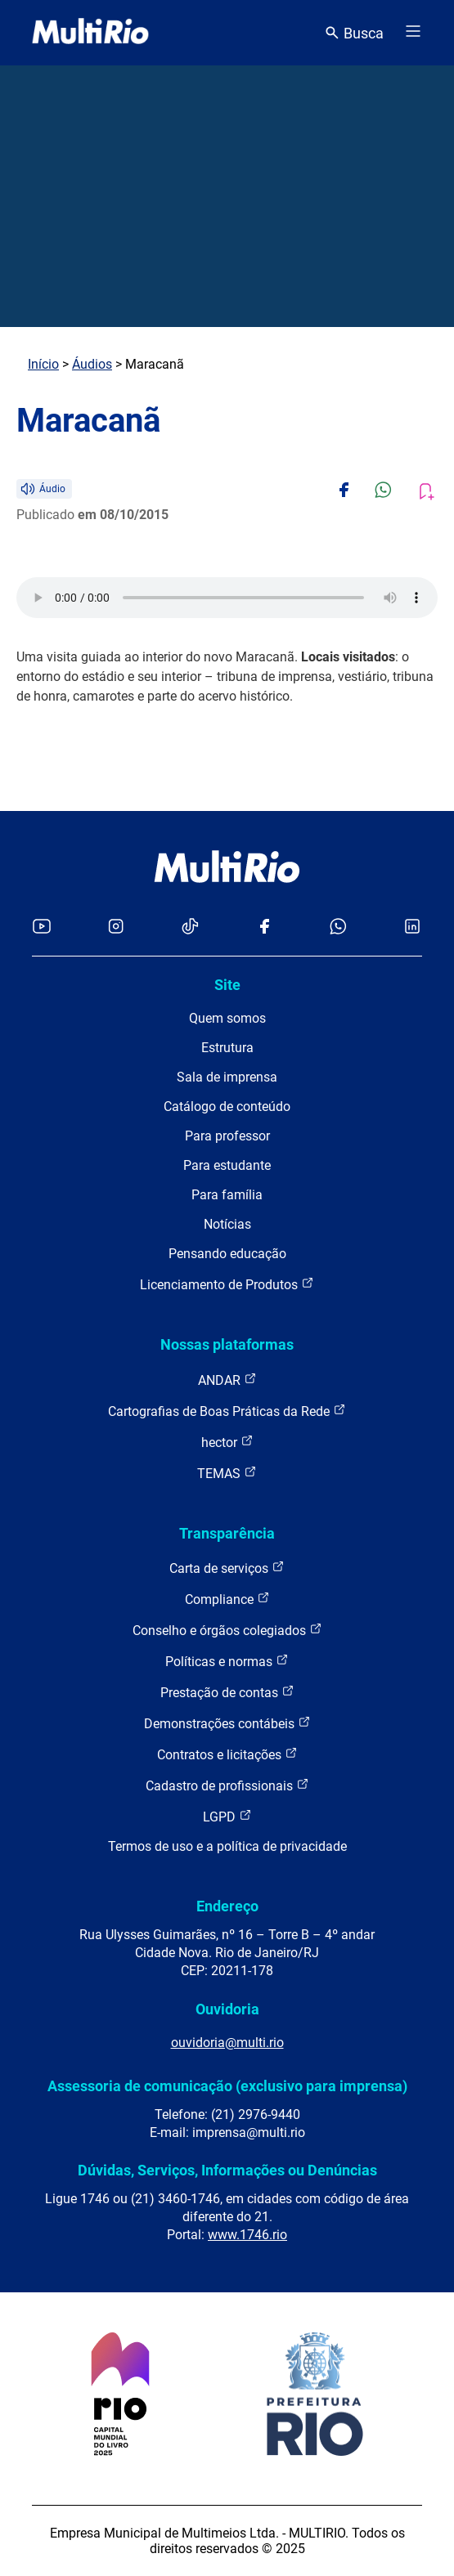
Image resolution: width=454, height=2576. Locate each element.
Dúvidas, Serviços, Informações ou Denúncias (227, 2170)
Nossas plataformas (227, 1344)
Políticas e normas (227, 1660)
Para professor (227, 1136)
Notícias (227, 1224)
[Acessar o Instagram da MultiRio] (116, 927)
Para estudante (227, 1165)
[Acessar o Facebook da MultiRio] (264, 927)
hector (227, 1441)
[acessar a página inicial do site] (90, 32)
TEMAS (227, 1472)
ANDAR (227, 1379)
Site (227, 984)
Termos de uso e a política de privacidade (227, 1846)
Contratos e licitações (227, 1754)
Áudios (92, 364)
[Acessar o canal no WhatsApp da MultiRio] (338, 927)
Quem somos (227, 1018)
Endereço (227, 1906)
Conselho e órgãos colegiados (227, 1629)
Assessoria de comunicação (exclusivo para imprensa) (227, 2085)
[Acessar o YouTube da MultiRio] (42, 927)
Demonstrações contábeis (227, 1723)
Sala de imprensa (227, 1077)
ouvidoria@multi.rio (227, 2042)
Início (43, 364)
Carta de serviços (227, 1567)
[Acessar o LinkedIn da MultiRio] (412, 927)
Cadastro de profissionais (227, 1785)
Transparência (227, 1533)
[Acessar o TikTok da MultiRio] (190, 927)
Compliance (227, 1598)
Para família (227, 1195)
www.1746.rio (247, 2234)
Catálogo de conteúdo (227, 1106)
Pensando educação (227, 1253)
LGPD (227, 1816)
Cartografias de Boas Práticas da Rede (227, 1410)
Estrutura (227, 1047)
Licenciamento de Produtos (227, 1283)
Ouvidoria (227, 2009)
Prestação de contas (227, 1691)
